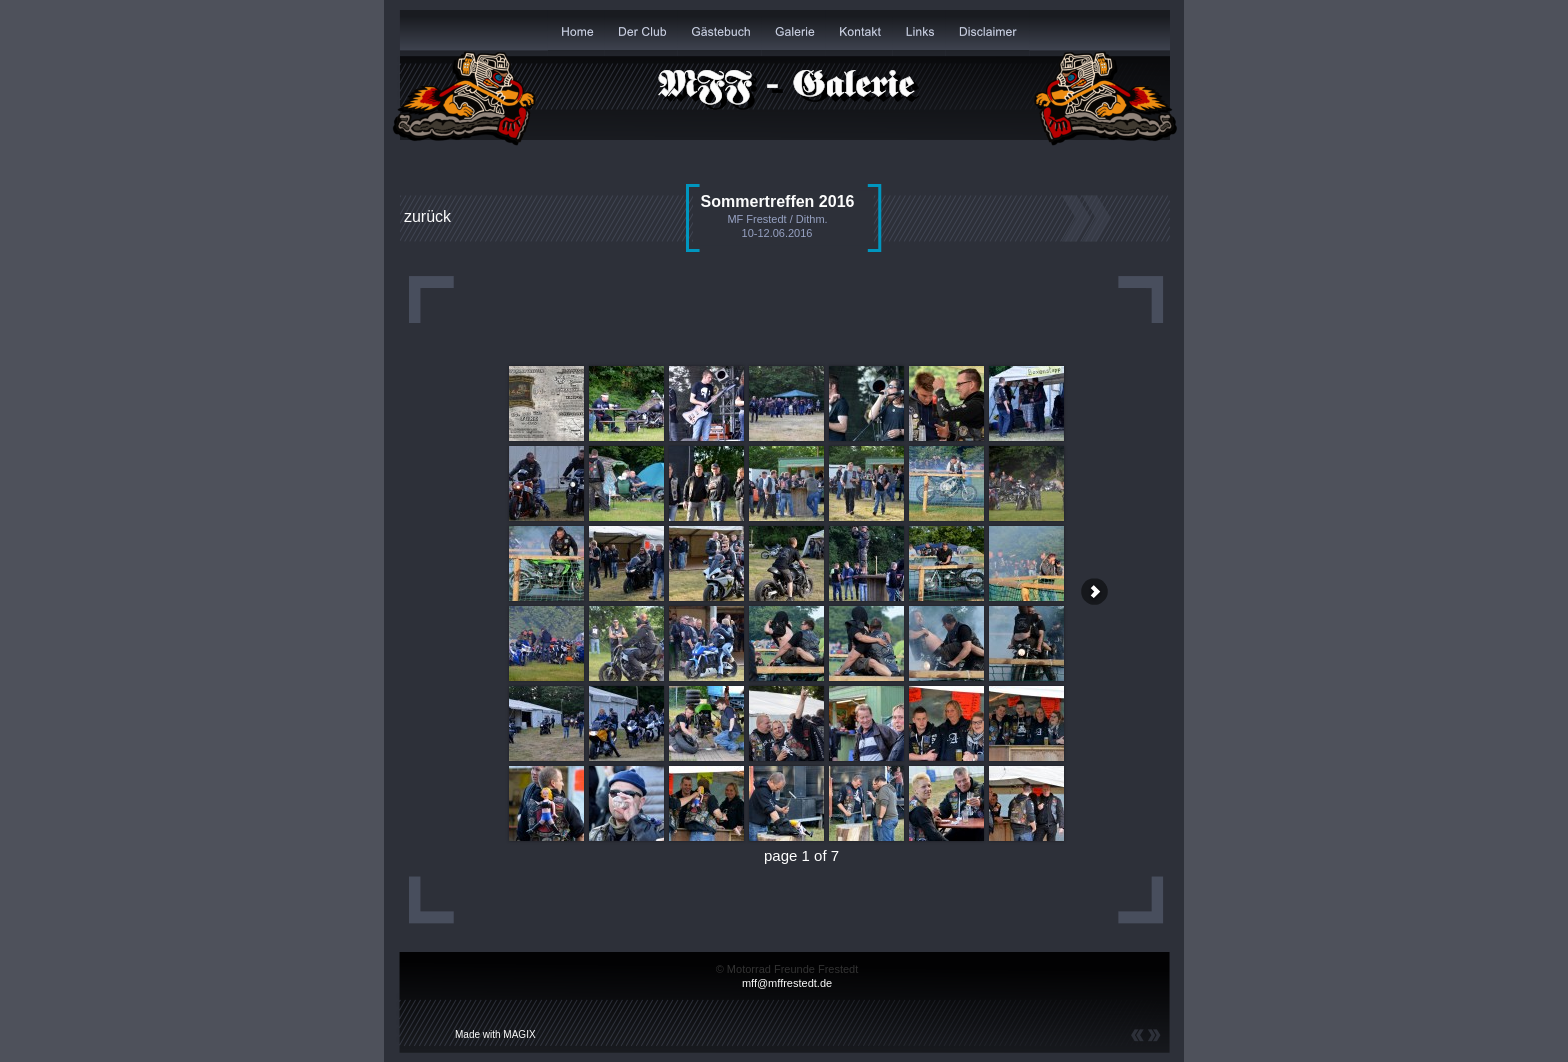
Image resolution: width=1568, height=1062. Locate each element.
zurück (427, 216)
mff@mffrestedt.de (787, 983)
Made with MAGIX (495, 1034)
